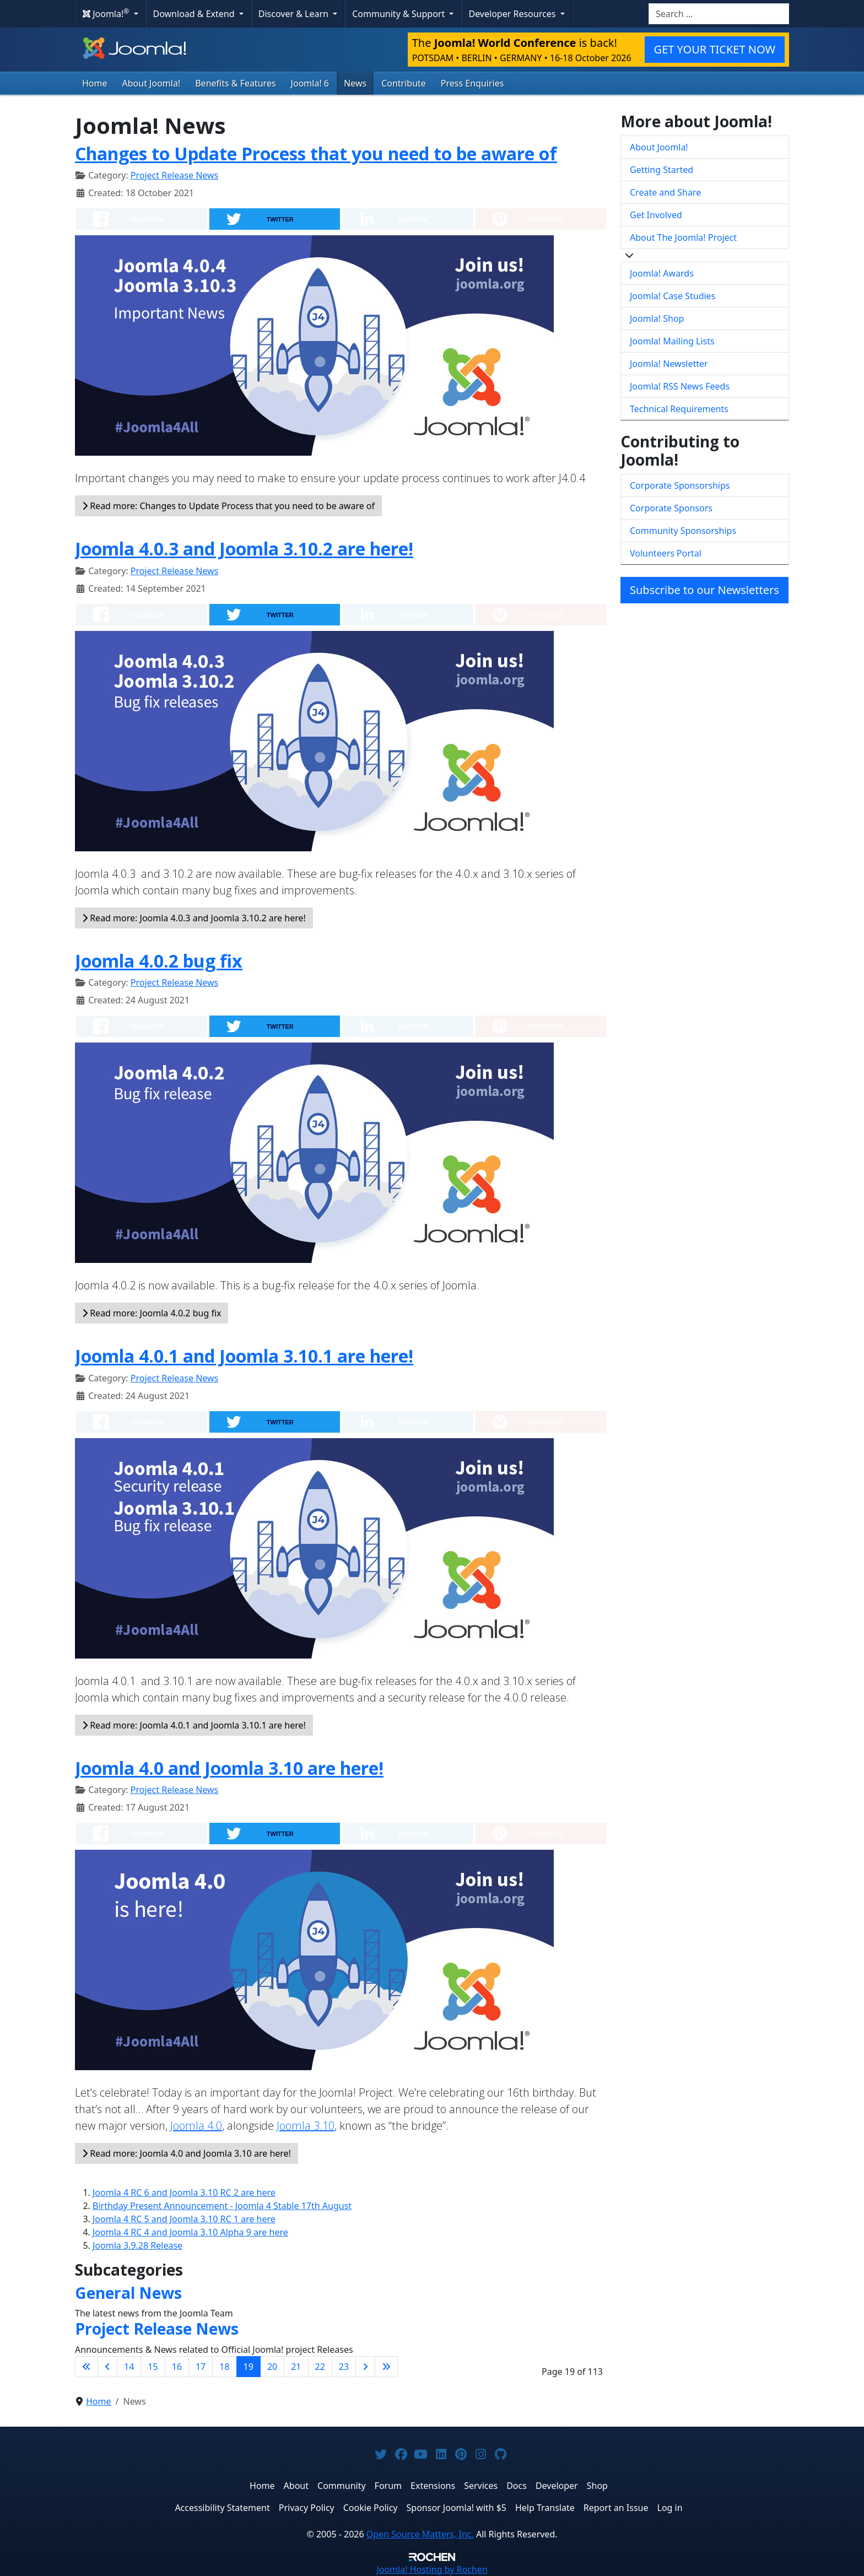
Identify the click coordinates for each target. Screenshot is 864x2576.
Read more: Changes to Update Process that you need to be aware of (228, 506)
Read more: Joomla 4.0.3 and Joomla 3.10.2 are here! (194, 918)
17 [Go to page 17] (201, 2367)
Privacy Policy (306, 2508)
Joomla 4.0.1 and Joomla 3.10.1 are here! (244, 1356)
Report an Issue (616, 2508)
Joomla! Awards (662, 273)
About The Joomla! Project (683, 237)
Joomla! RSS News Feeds (680, 386)
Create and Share (665, 192)
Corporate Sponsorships (680, 485)
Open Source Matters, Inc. (420, 2534)
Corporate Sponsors (671, 508)
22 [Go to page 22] (320, 2367)
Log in (670, 2508)
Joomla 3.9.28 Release (137, 2245)
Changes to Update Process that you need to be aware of (316, 153)
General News (128, 2292)
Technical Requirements (679, 409)
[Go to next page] (365, 2366)
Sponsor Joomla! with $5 (456, 2508)
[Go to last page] (386, 2366)
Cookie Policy (370, 2508)
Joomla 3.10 (305, 2125)
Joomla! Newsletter (669, 364)
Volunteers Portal (665, 553)
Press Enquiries (472, 83)
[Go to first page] (86, 2366)
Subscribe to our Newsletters (704, 589)
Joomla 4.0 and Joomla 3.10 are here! (229, 1768)
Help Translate (545, 2508)
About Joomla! (151, 83)
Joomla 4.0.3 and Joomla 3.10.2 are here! (244, 548)
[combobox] (719, 13)
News (355, 83)
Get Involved (656, 215)
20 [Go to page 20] (272, 2367)
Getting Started (661, 170)
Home (94, 83)
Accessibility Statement (222, 2508)
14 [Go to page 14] (129, 2367)
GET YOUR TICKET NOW (714, 49)
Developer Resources (513, 14)
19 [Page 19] (248, 2367)
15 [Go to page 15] (153, 2367)
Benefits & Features (235, 83)
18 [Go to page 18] (224, 2367)
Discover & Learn (294, 14)
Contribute (403, 83)
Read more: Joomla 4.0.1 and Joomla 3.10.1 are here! (194, 1725)
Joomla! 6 (310, 83)
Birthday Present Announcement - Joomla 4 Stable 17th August (222, 2206)
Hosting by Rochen (431, 2569)
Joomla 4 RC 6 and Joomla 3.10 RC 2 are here (184, 2192)
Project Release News (174, 175)
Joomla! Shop (657, 318)
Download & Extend (195, 14)
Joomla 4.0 (196, 2125)
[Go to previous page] (107, 2366)
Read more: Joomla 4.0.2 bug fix (151, 1313)
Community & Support (399, 14)
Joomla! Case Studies (672, 296)
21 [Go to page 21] (296, 2367)
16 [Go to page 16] (177, 2367)
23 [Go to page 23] (344, 2367)
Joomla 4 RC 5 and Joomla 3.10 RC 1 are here (184, 2219)
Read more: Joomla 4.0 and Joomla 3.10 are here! (186, 2153)
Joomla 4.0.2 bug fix (158, 961)
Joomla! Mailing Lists (672, 341)
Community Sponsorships (683, 531)
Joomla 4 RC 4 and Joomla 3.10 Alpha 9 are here (190, 2232)
